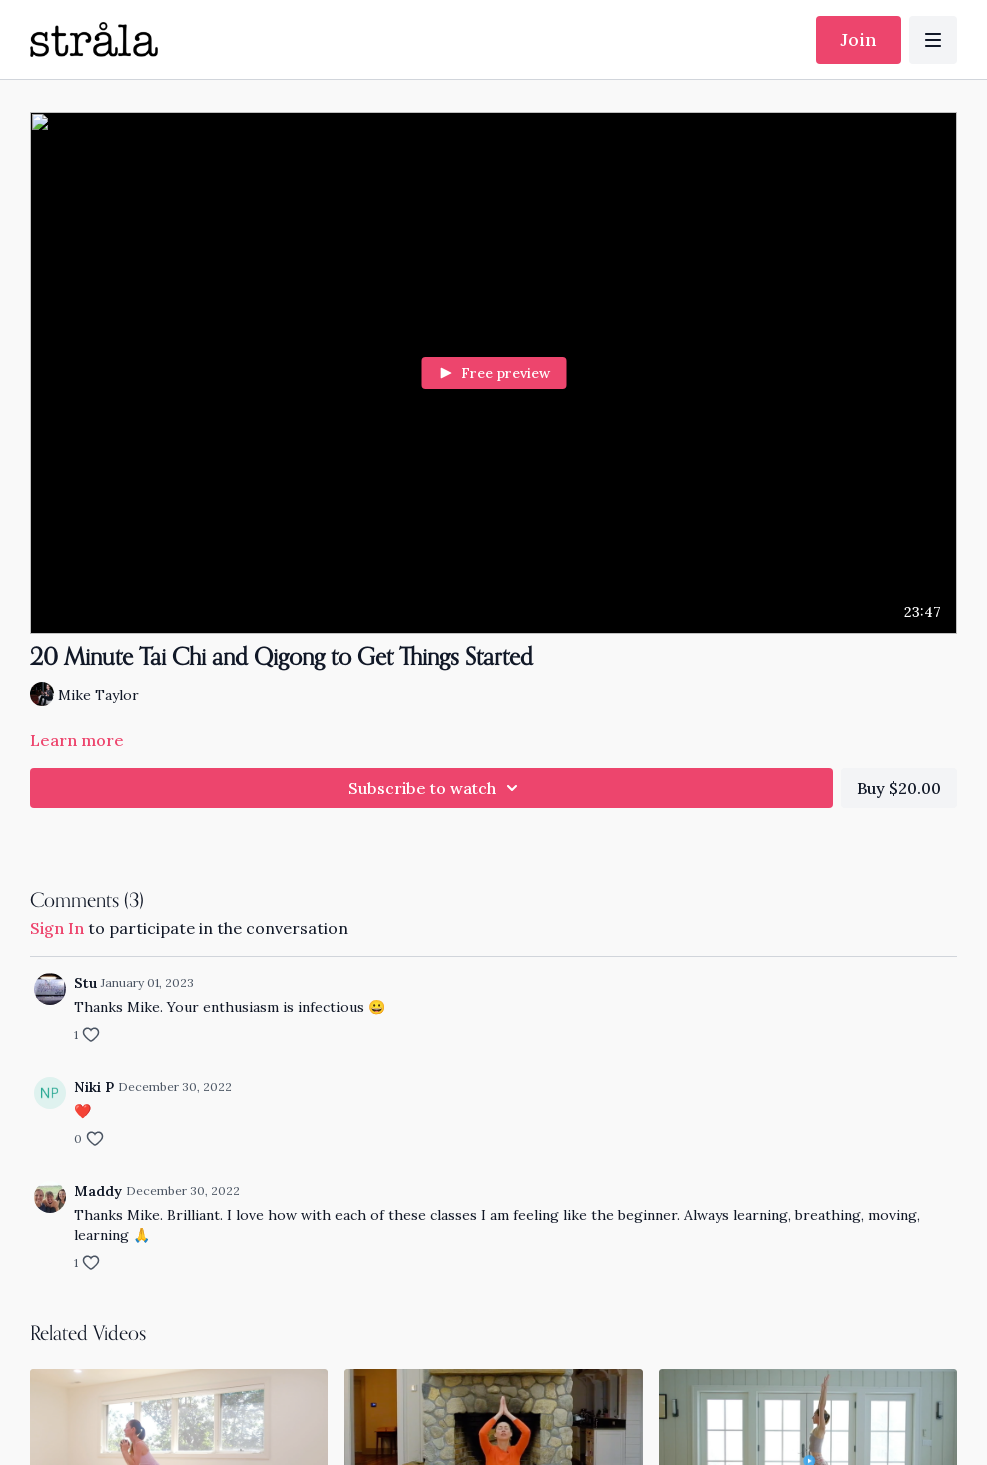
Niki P (94, 1087)
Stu (85, 983)
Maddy (98, 1191)
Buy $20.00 (899, 788)
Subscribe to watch (436, 788)
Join (858, 39)
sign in (57, 928)
